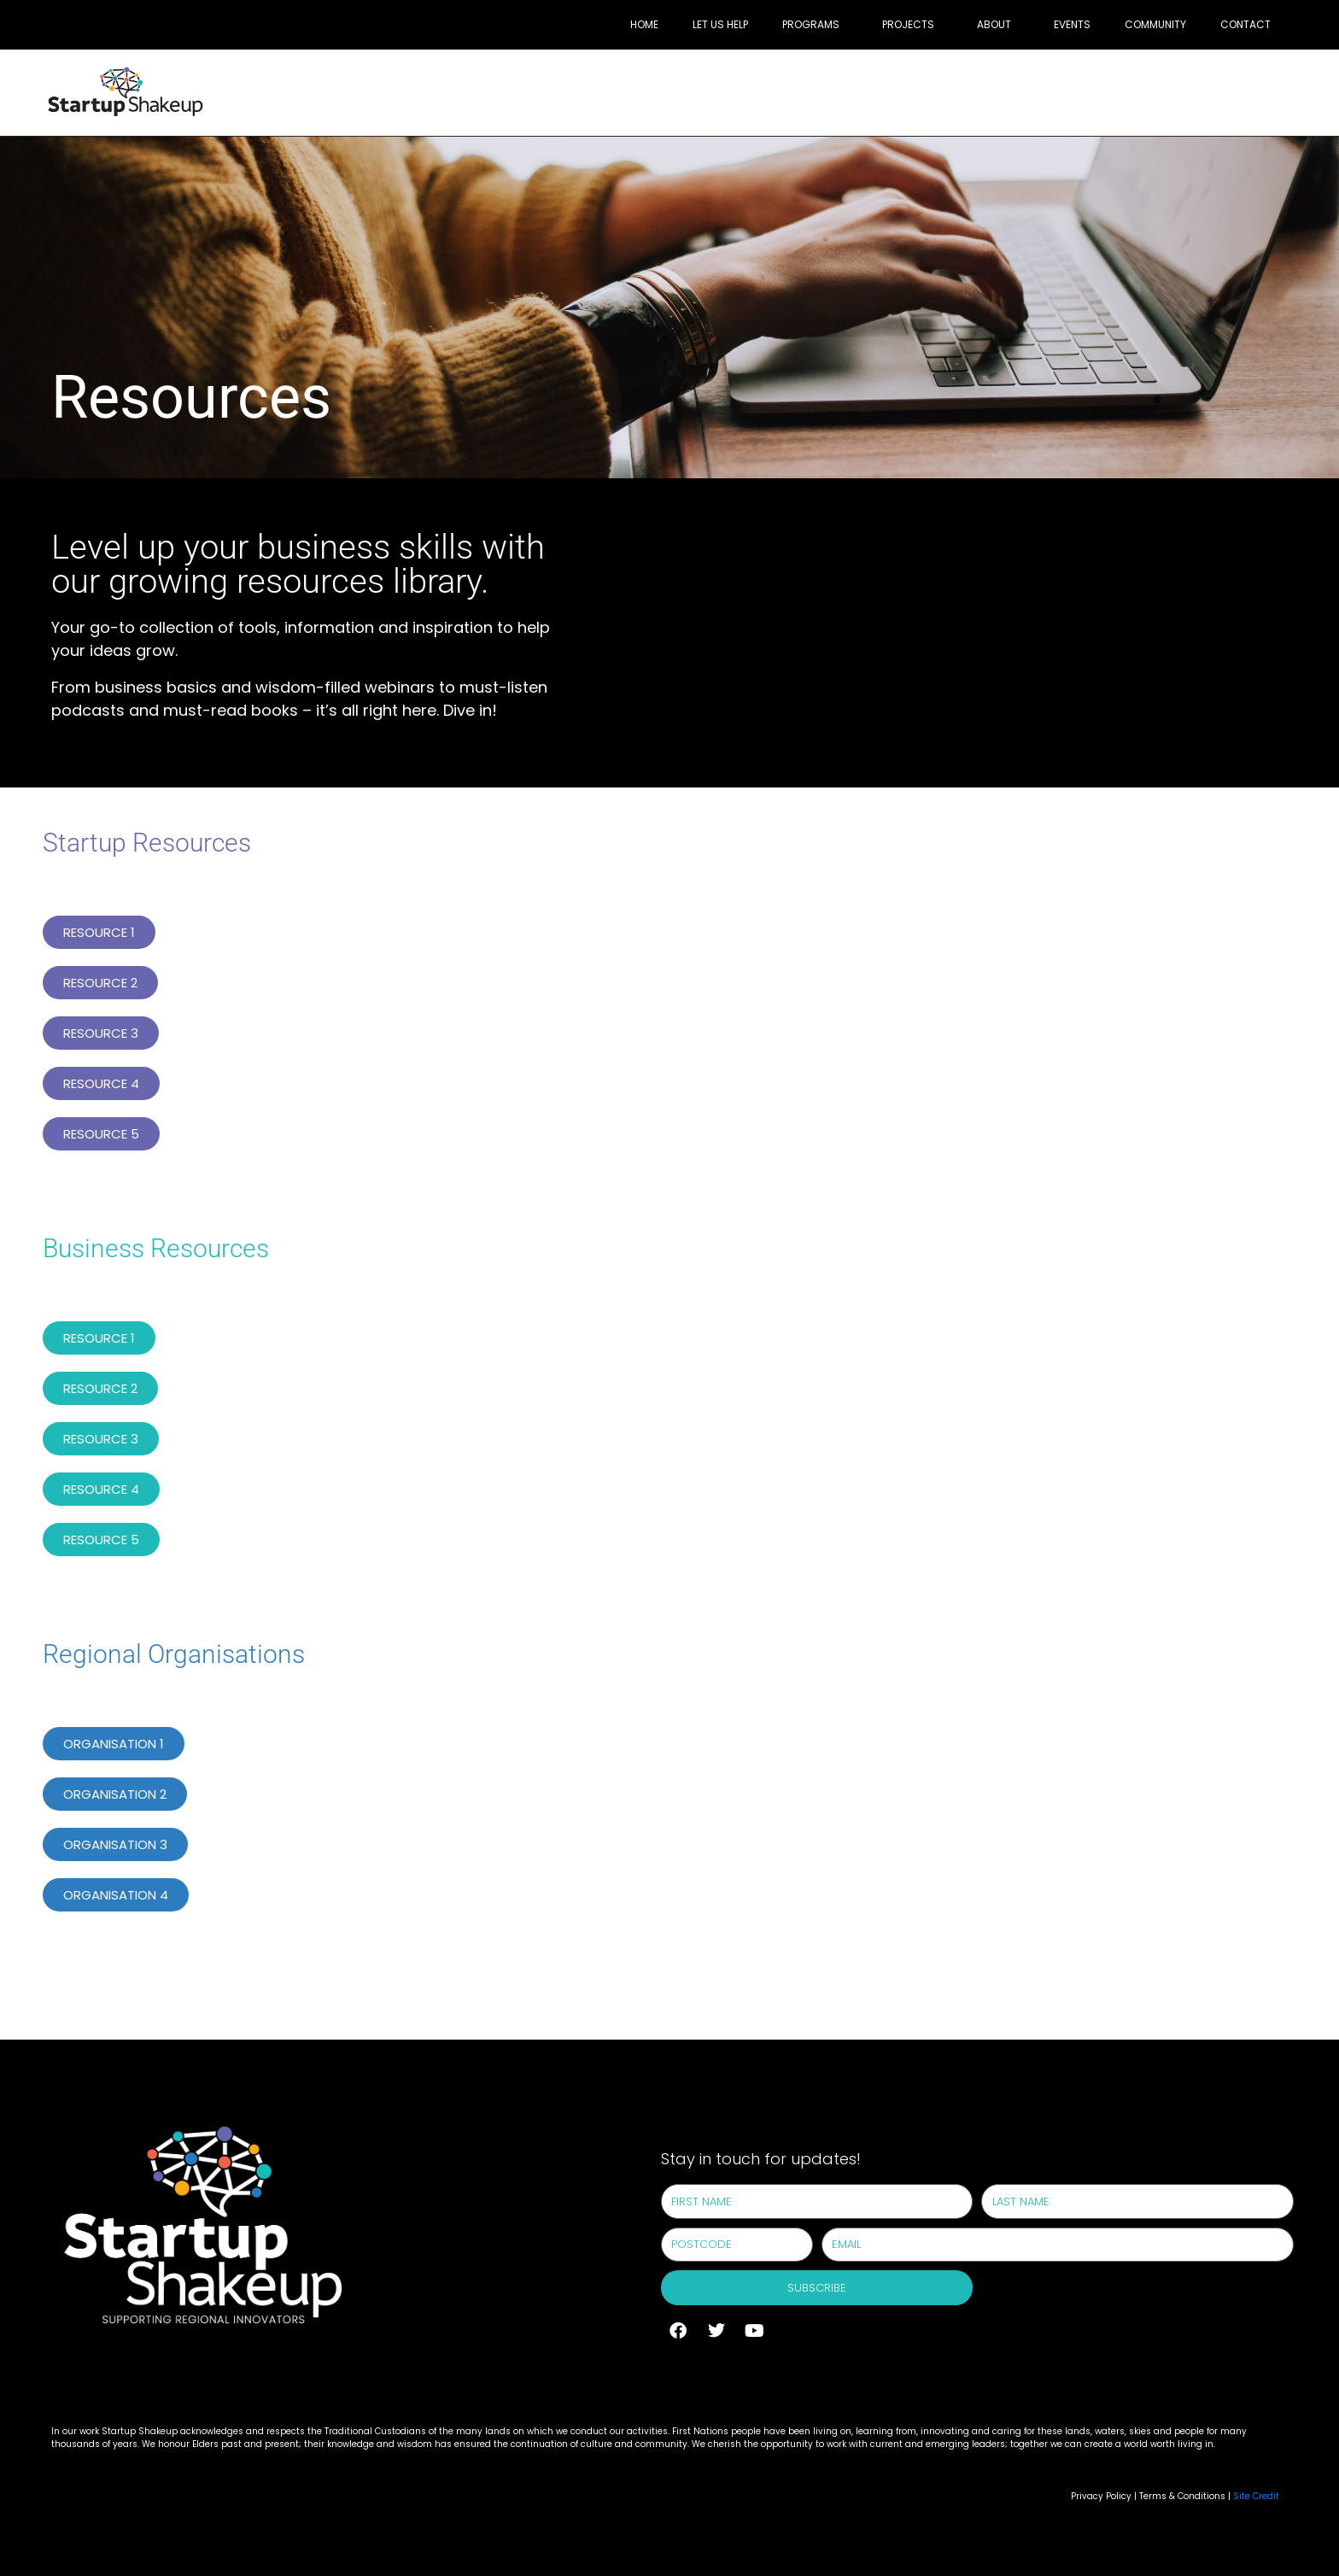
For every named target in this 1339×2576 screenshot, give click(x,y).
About (994, 24)
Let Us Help (720, 24)
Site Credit (1256, 2496)
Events (1072, 24)
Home (644, 24)
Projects (908, 24)
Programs (810, 24)
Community (1155, 24)
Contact (1245, 24)
